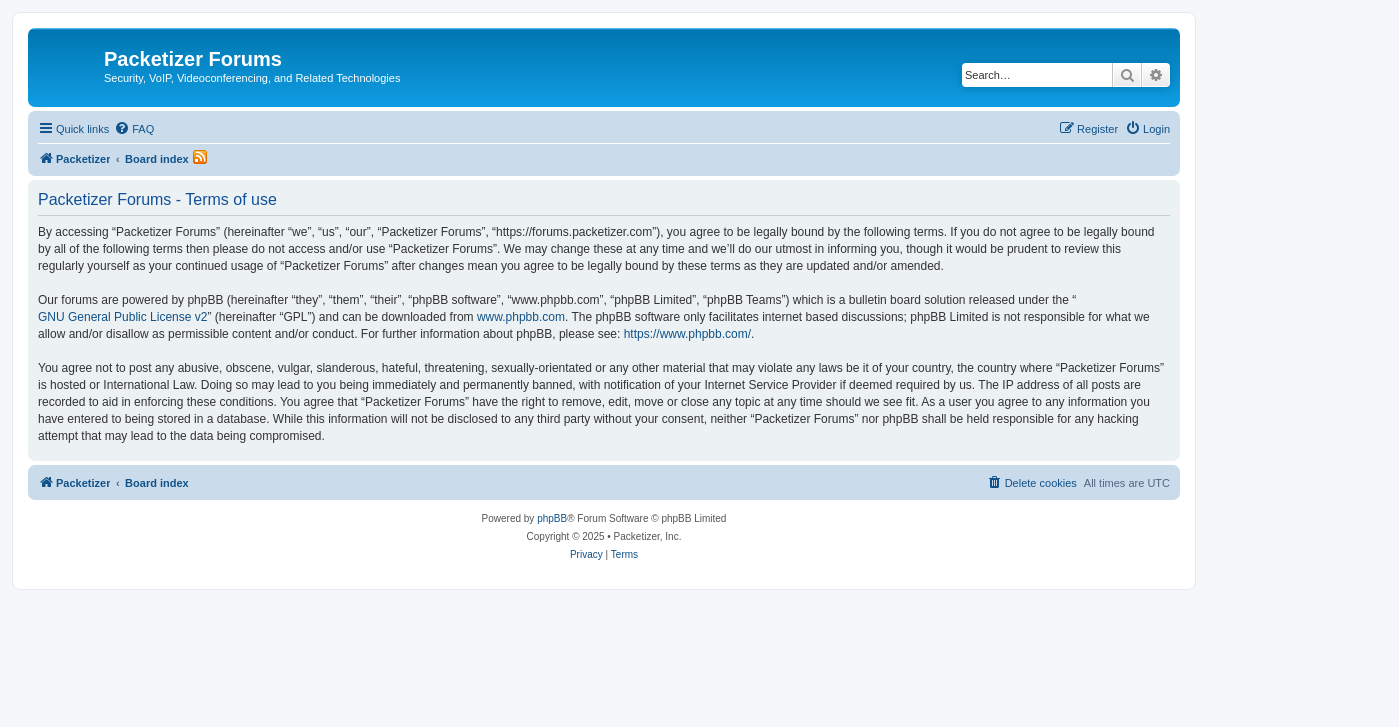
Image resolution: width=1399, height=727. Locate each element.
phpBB (552, 518)
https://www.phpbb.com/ (687, 334)
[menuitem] (134, 129)
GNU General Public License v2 (122, 317)
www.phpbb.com (521, 317)
